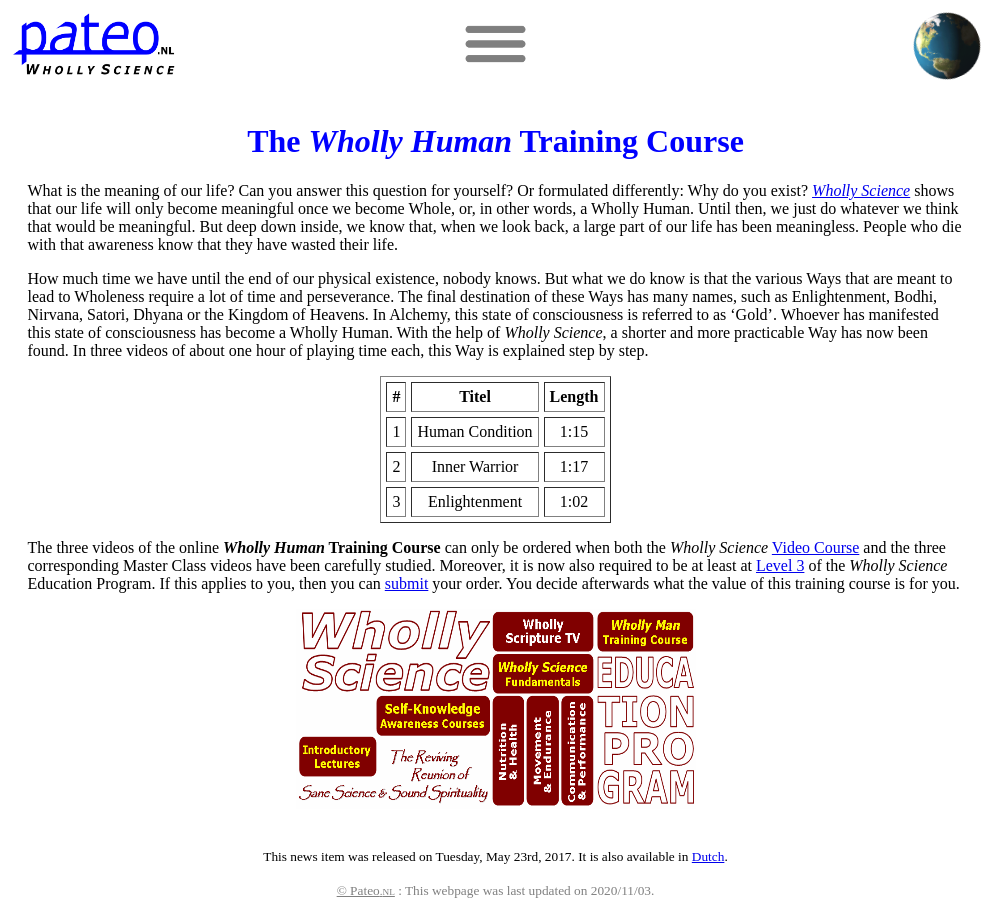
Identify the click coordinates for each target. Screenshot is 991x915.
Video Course (815, 547)
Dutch (708, 856)
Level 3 (780, 565)
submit (407, 583)
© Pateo (366, 890)
